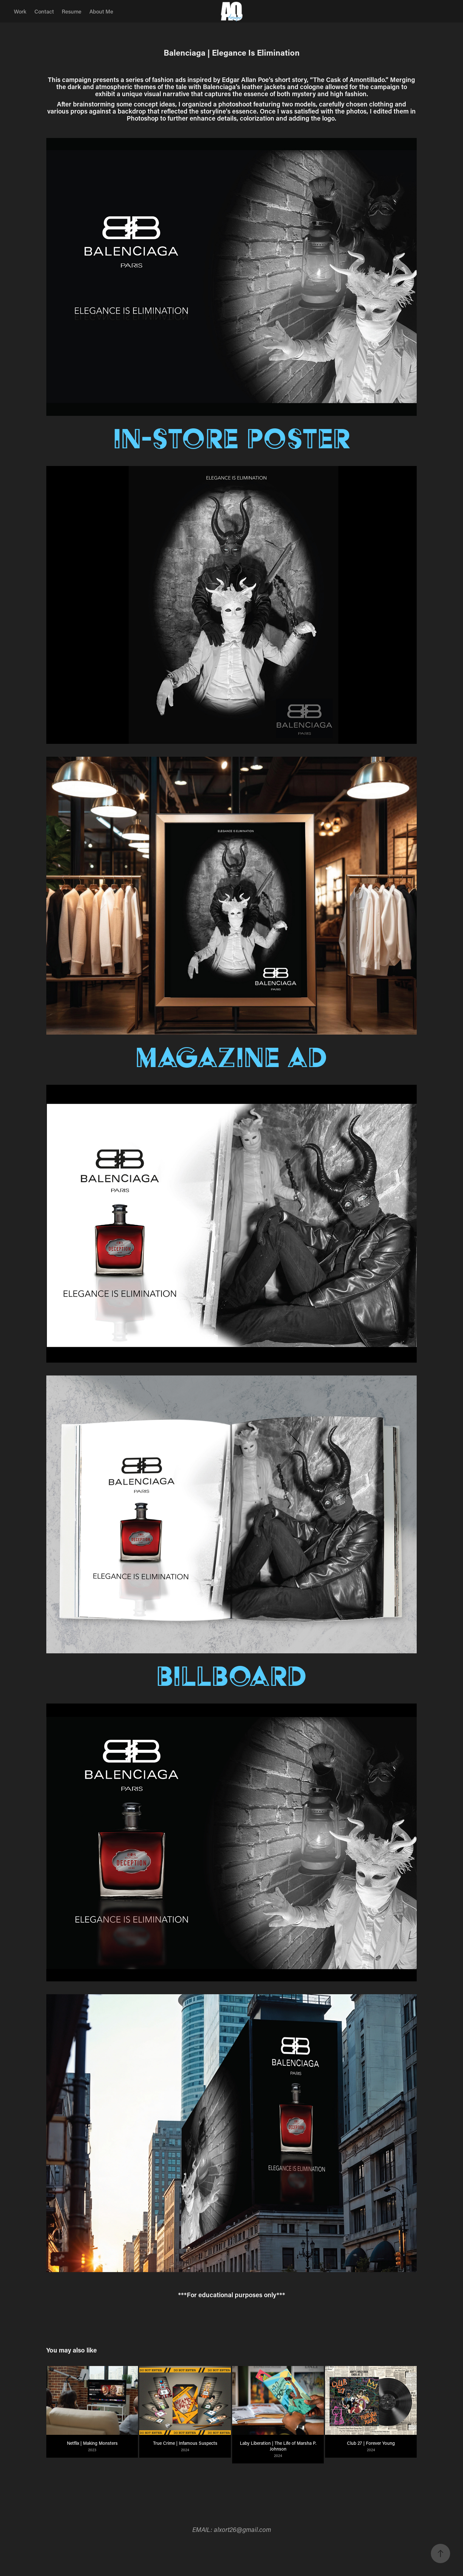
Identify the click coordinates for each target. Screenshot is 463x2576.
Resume (71, 11)
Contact (44, 11)
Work (20, 11)
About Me (101, 11)
